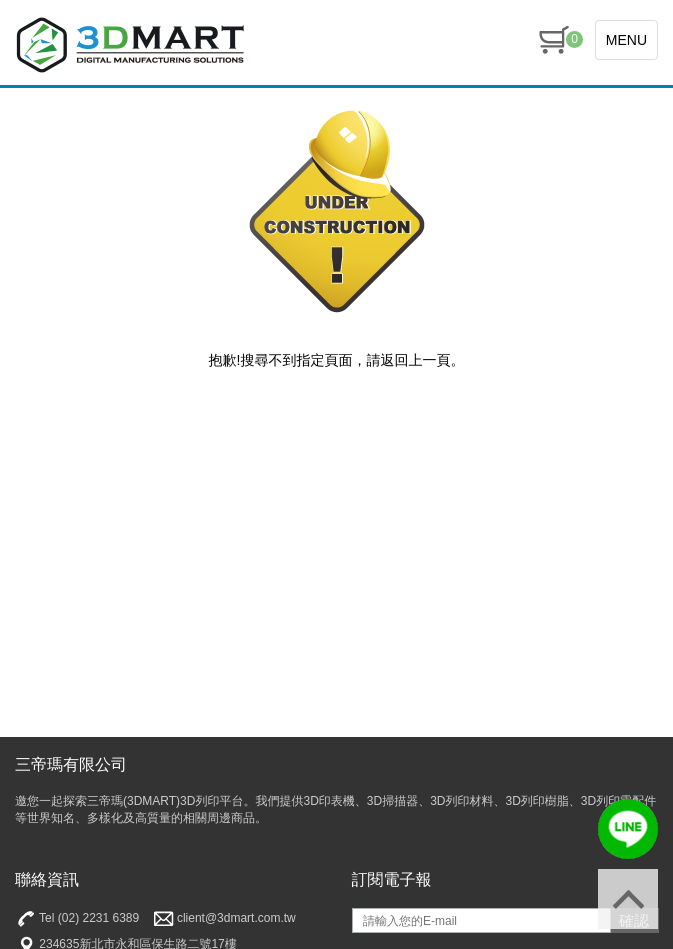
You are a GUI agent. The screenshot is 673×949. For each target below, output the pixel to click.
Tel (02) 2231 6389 (77, 918)
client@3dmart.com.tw (224, 918)
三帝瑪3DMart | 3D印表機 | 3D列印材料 (130, 45)
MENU (626, 40)
